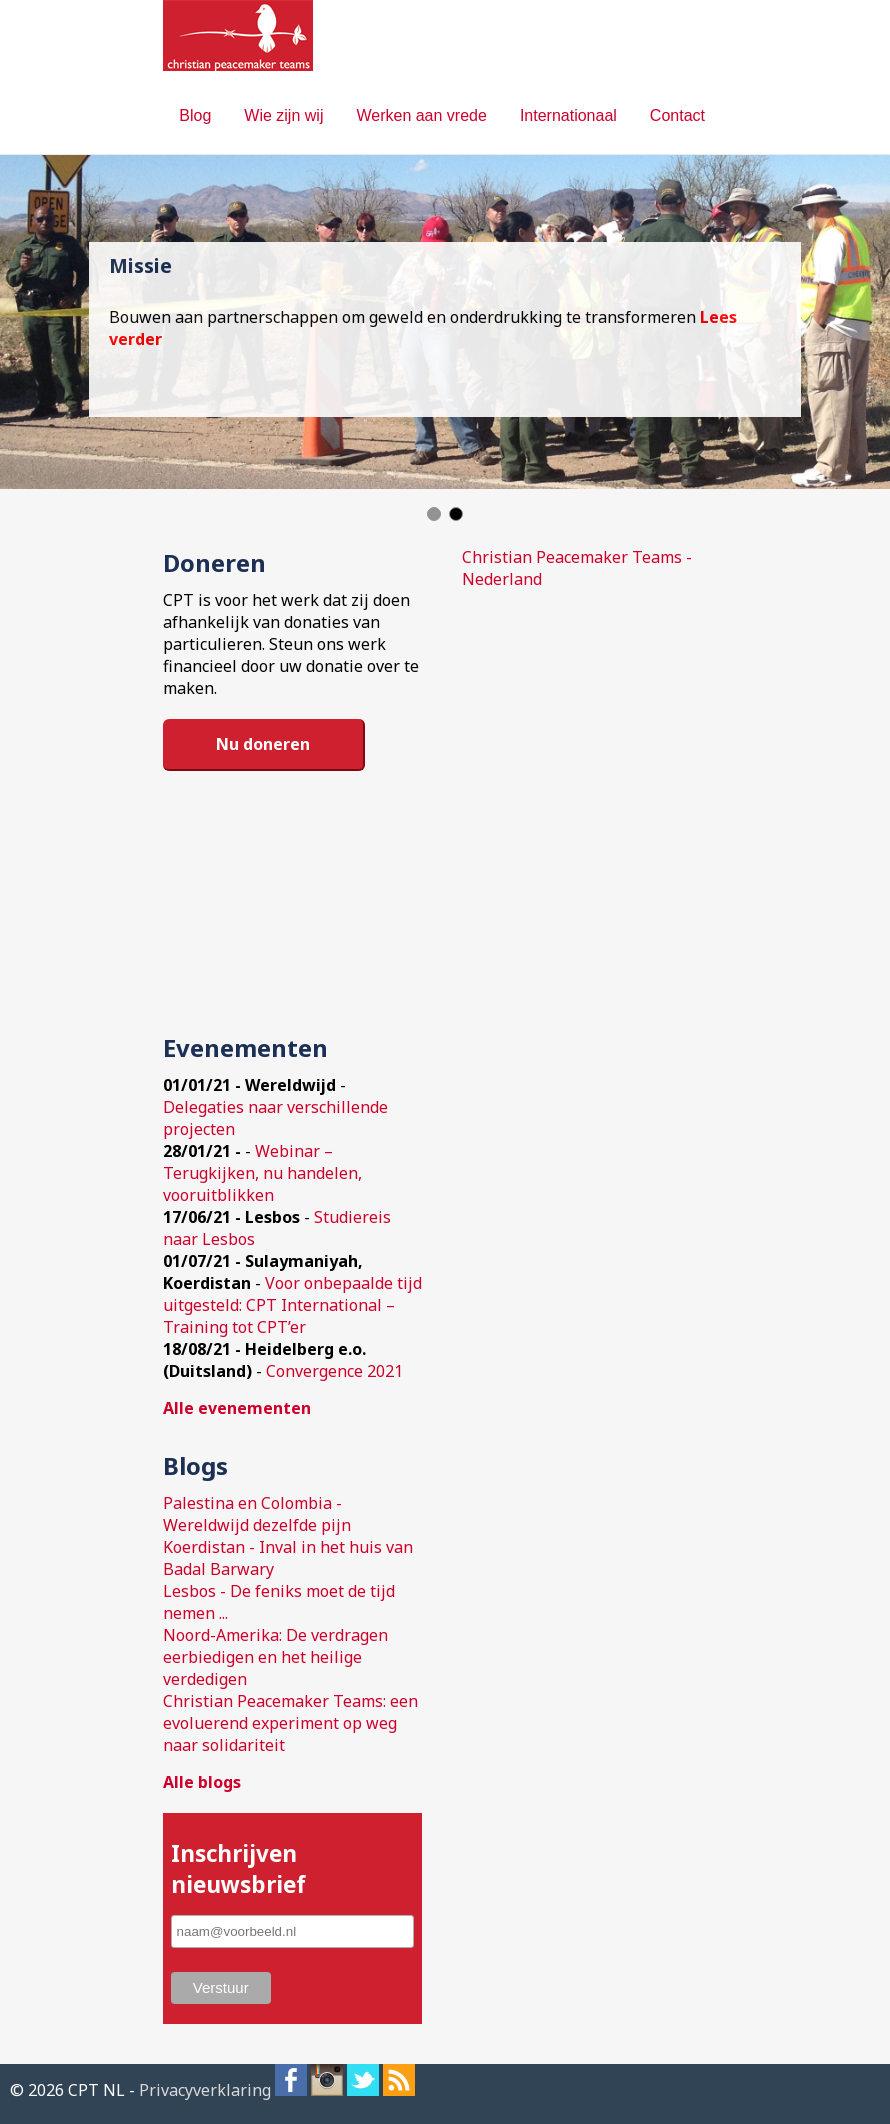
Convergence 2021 (334, 1371)
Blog (195, 115)
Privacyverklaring (205, 2090)
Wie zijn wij (283, 115)
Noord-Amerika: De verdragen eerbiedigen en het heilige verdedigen (275, 1657)
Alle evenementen (237, 1408)
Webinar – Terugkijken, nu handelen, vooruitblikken (262, 1173)
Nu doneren (263, 744)
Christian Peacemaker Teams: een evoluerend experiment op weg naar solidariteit (290, 1723)
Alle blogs (202, 1782)
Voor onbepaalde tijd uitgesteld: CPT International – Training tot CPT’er (292, 1305)
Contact (677, 115)
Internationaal (568, 115)
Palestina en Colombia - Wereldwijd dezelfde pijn (257, 1514)
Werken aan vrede (421, 115)
